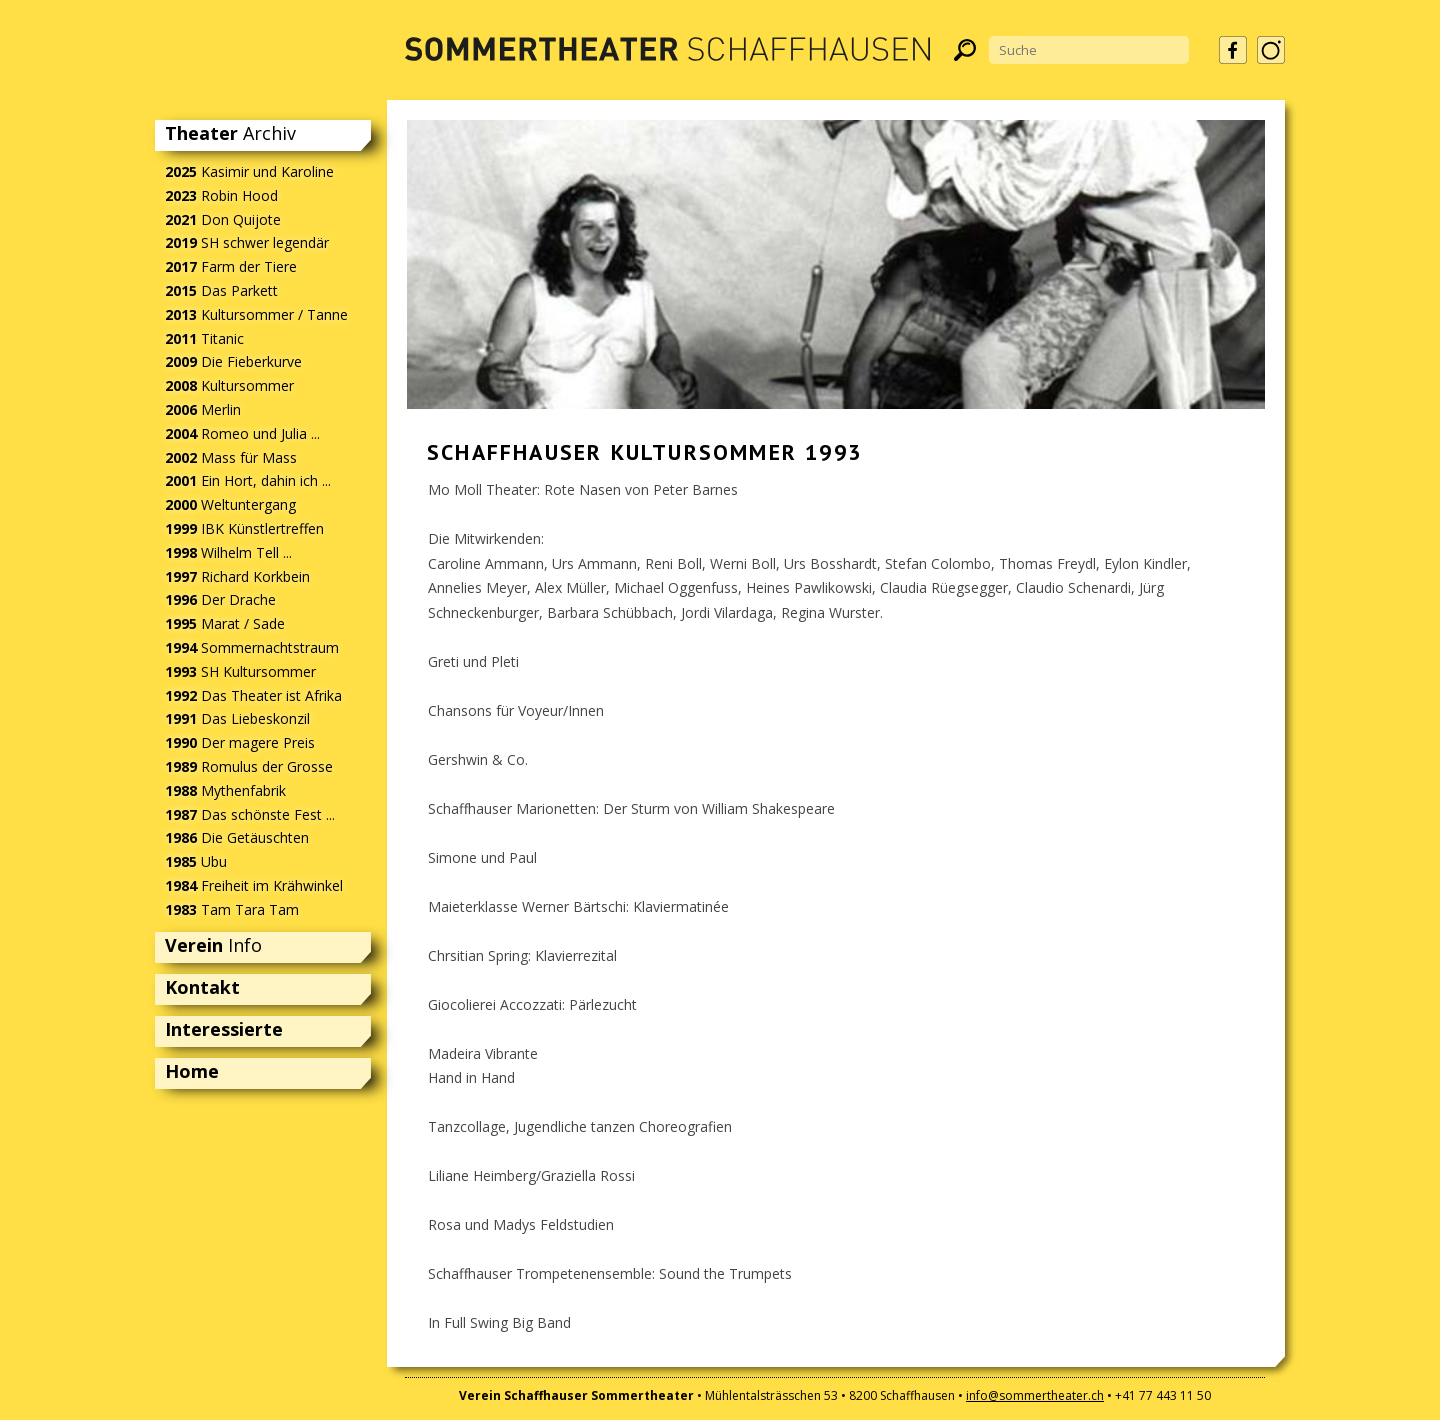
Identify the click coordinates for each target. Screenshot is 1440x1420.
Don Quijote (223, 219)
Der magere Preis (240, 742)
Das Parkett (221, 290)
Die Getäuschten (237, 837)
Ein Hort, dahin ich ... (248, 480)
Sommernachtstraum (252, 647)
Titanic (204, 338)
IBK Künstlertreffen (244, 528)
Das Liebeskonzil (237, 718)
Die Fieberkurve (233, 361)
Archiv (230, 133)
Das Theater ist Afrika (253, 695)
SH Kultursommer (240, 671)
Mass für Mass (231, 457)
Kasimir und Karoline (249, 171)
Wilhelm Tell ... (228, 552)
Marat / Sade (225, 623)
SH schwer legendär (247, 242)
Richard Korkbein (237, 576)
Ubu (196, 861)
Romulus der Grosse (249, 766)
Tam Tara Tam (232, 909)
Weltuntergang (230, 504)
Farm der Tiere (231, 266)
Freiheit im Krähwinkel (254, 885)
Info (213, 945)
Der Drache (220, 599)
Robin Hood (221, 195)
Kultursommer (229, 385)
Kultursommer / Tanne (256, 314)
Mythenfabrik (225, 790)
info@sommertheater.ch (1035, 1395)
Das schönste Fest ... (250, 814)
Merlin (203, 409)
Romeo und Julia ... (242, 433)
